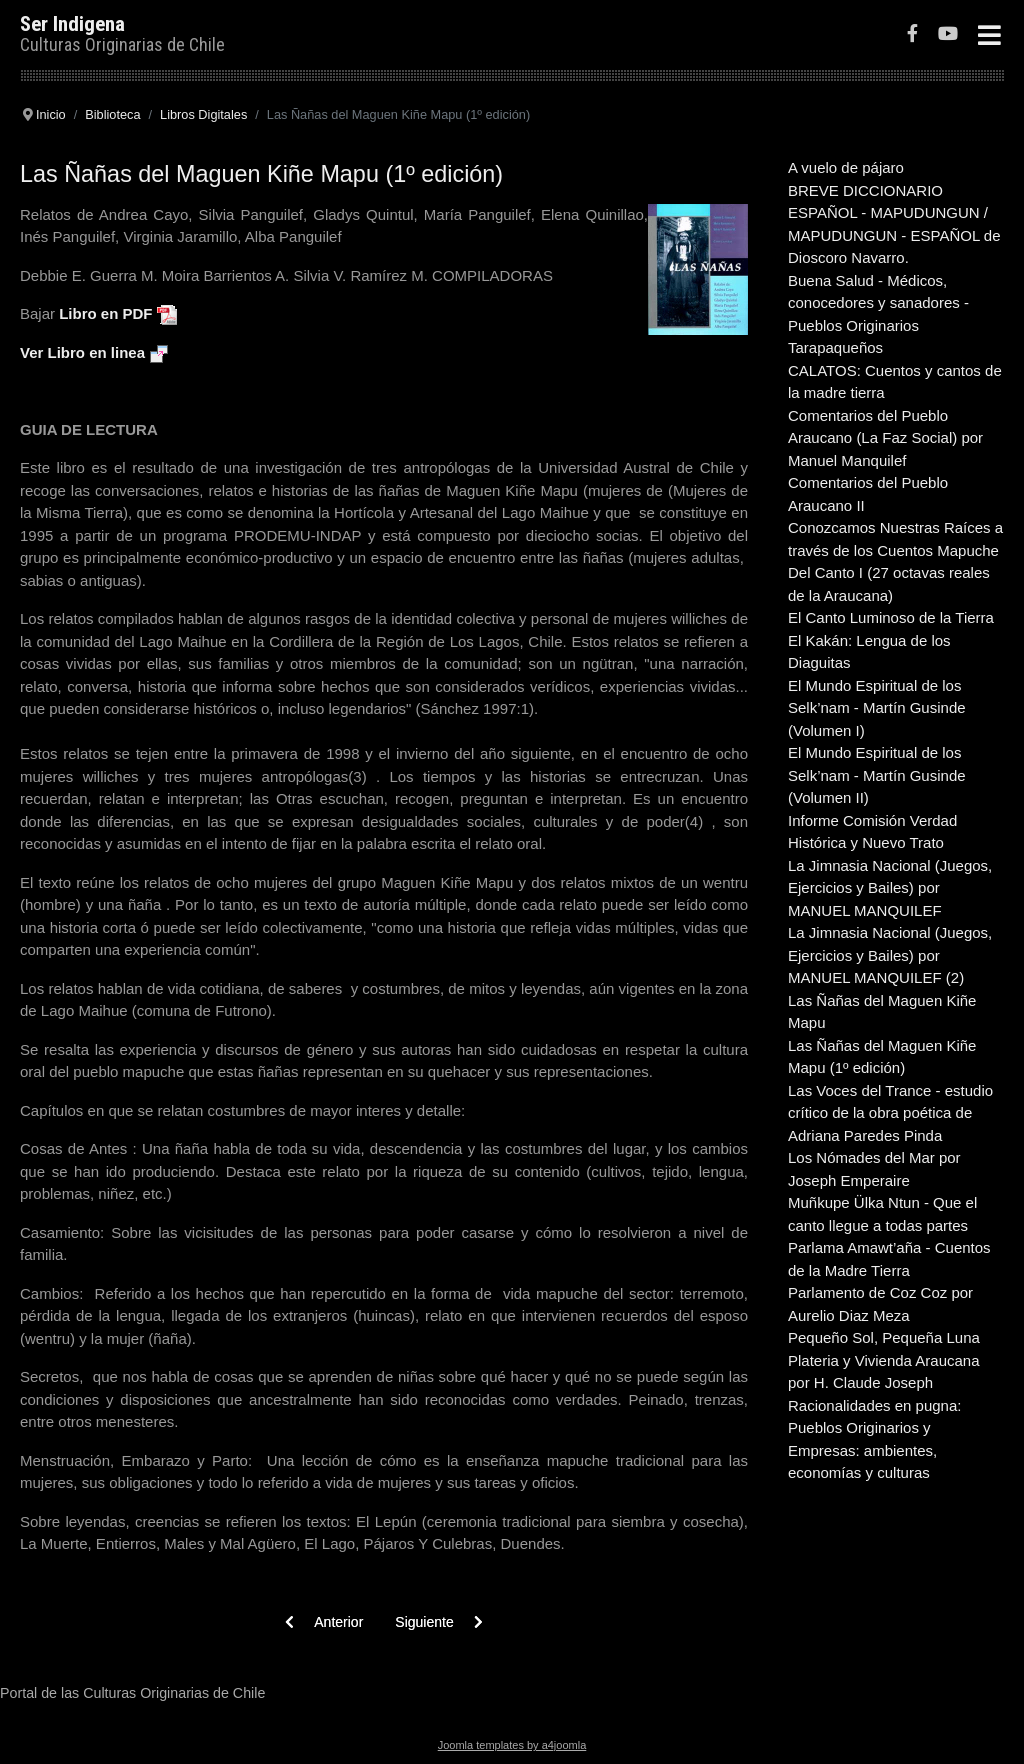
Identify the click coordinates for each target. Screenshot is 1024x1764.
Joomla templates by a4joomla (512, 1745)
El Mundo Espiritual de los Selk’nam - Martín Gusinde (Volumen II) (877, 775)
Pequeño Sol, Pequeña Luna (884, 1337)
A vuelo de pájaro (846, 167)
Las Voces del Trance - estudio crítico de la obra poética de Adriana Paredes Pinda (890, 1113)
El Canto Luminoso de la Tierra (891, 617)
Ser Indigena (72, 24)
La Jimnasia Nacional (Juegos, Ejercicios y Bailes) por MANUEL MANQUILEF (890, 888)
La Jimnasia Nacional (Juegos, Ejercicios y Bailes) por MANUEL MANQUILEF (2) (890, 955)
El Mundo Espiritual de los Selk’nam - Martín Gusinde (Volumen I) (877, 708)
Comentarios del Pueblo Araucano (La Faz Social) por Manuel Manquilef (885, 438)
